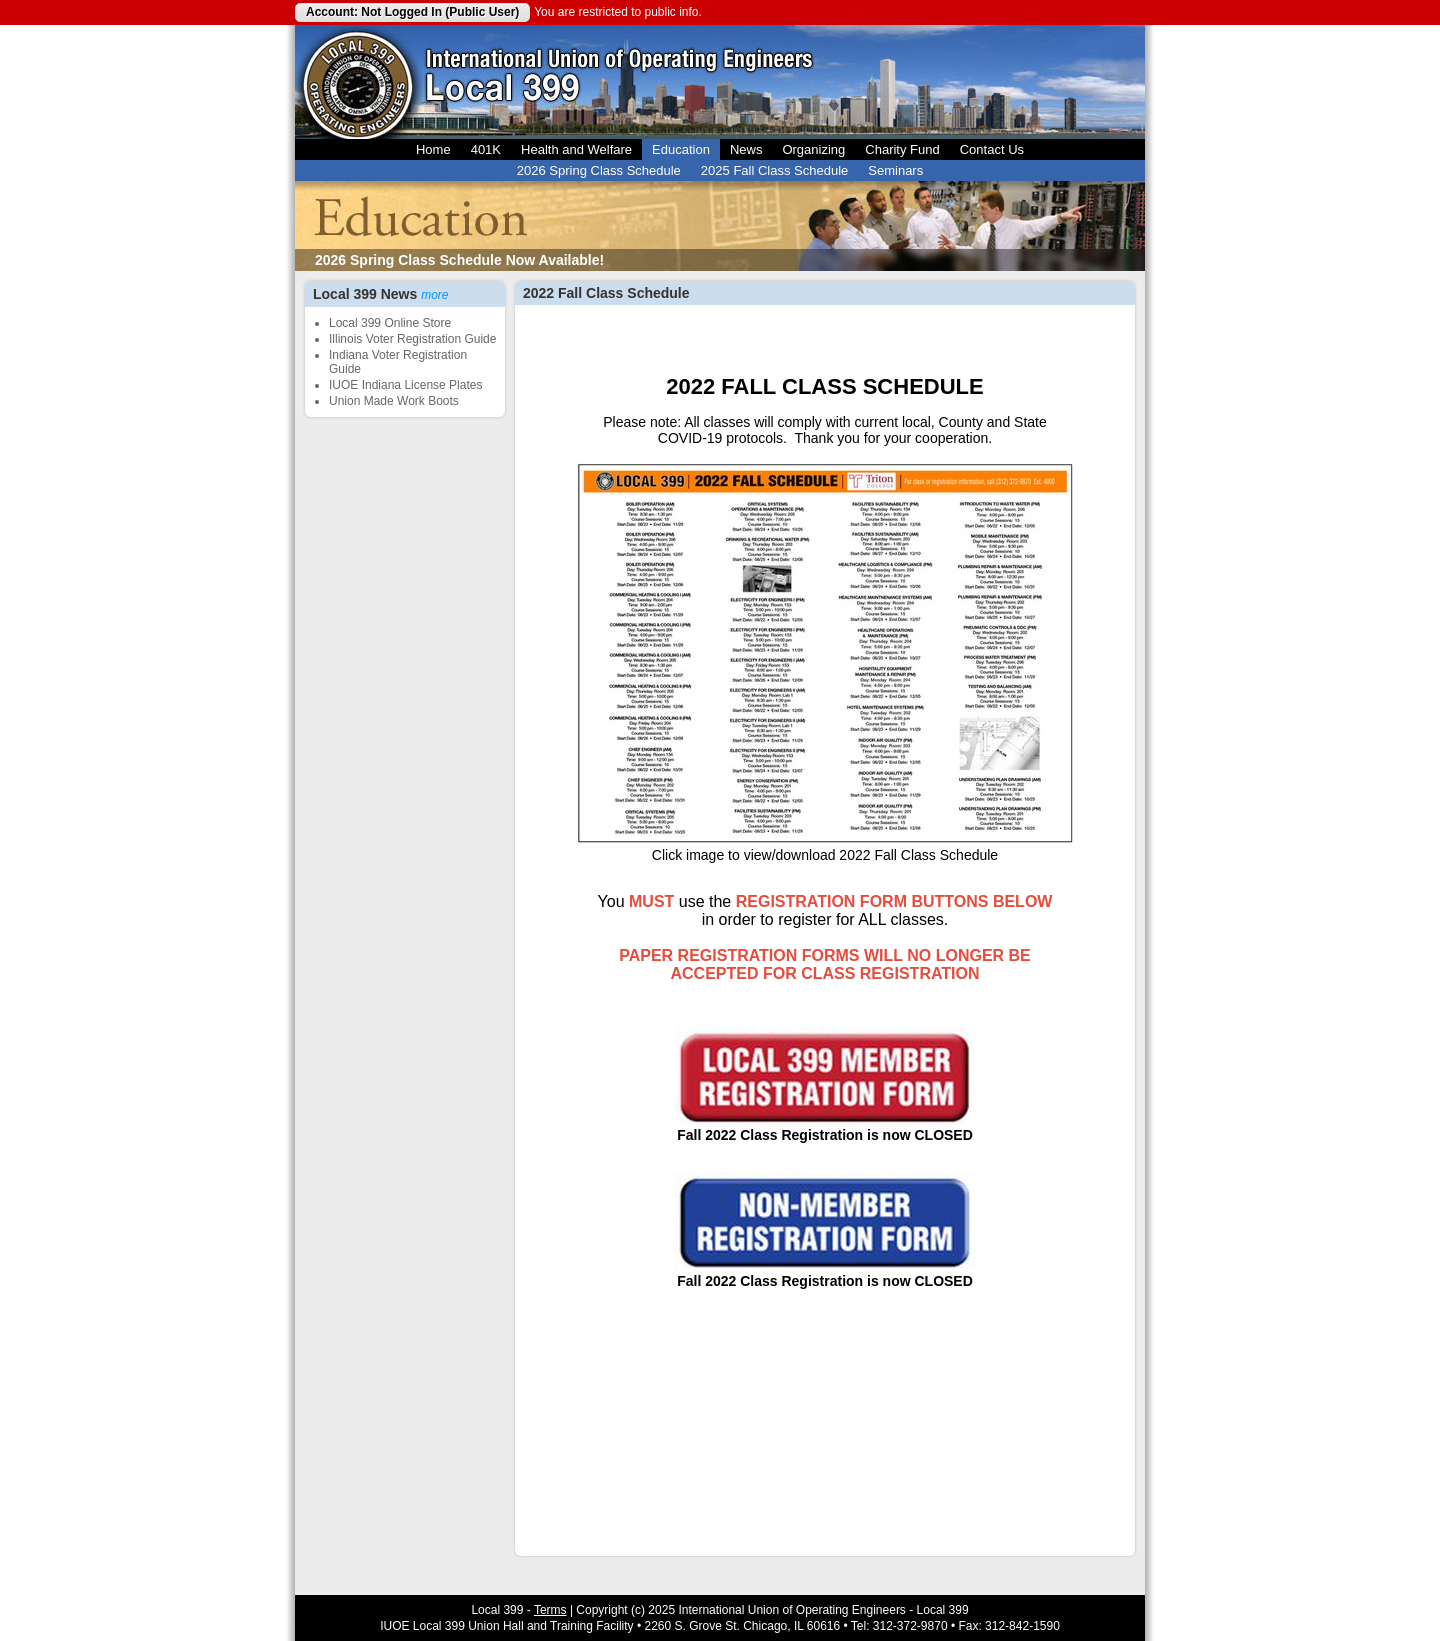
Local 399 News (381, 294)
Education (681, 149)
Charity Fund (902, 149)
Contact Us (992, 149)
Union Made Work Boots (394, 401)
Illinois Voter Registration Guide (412, 339)
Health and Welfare (576, 149)
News (746, 149)
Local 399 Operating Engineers (357, 82)
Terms (550, 1610)
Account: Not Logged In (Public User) (412, 12)
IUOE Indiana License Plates (405, 385)
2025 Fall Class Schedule (774, 170)
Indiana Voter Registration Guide (398, 362)
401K (486, 149)
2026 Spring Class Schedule (599, 170)
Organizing (813, 149)
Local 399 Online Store (390, 323)
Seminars (895, 170)
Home (433, 149)
